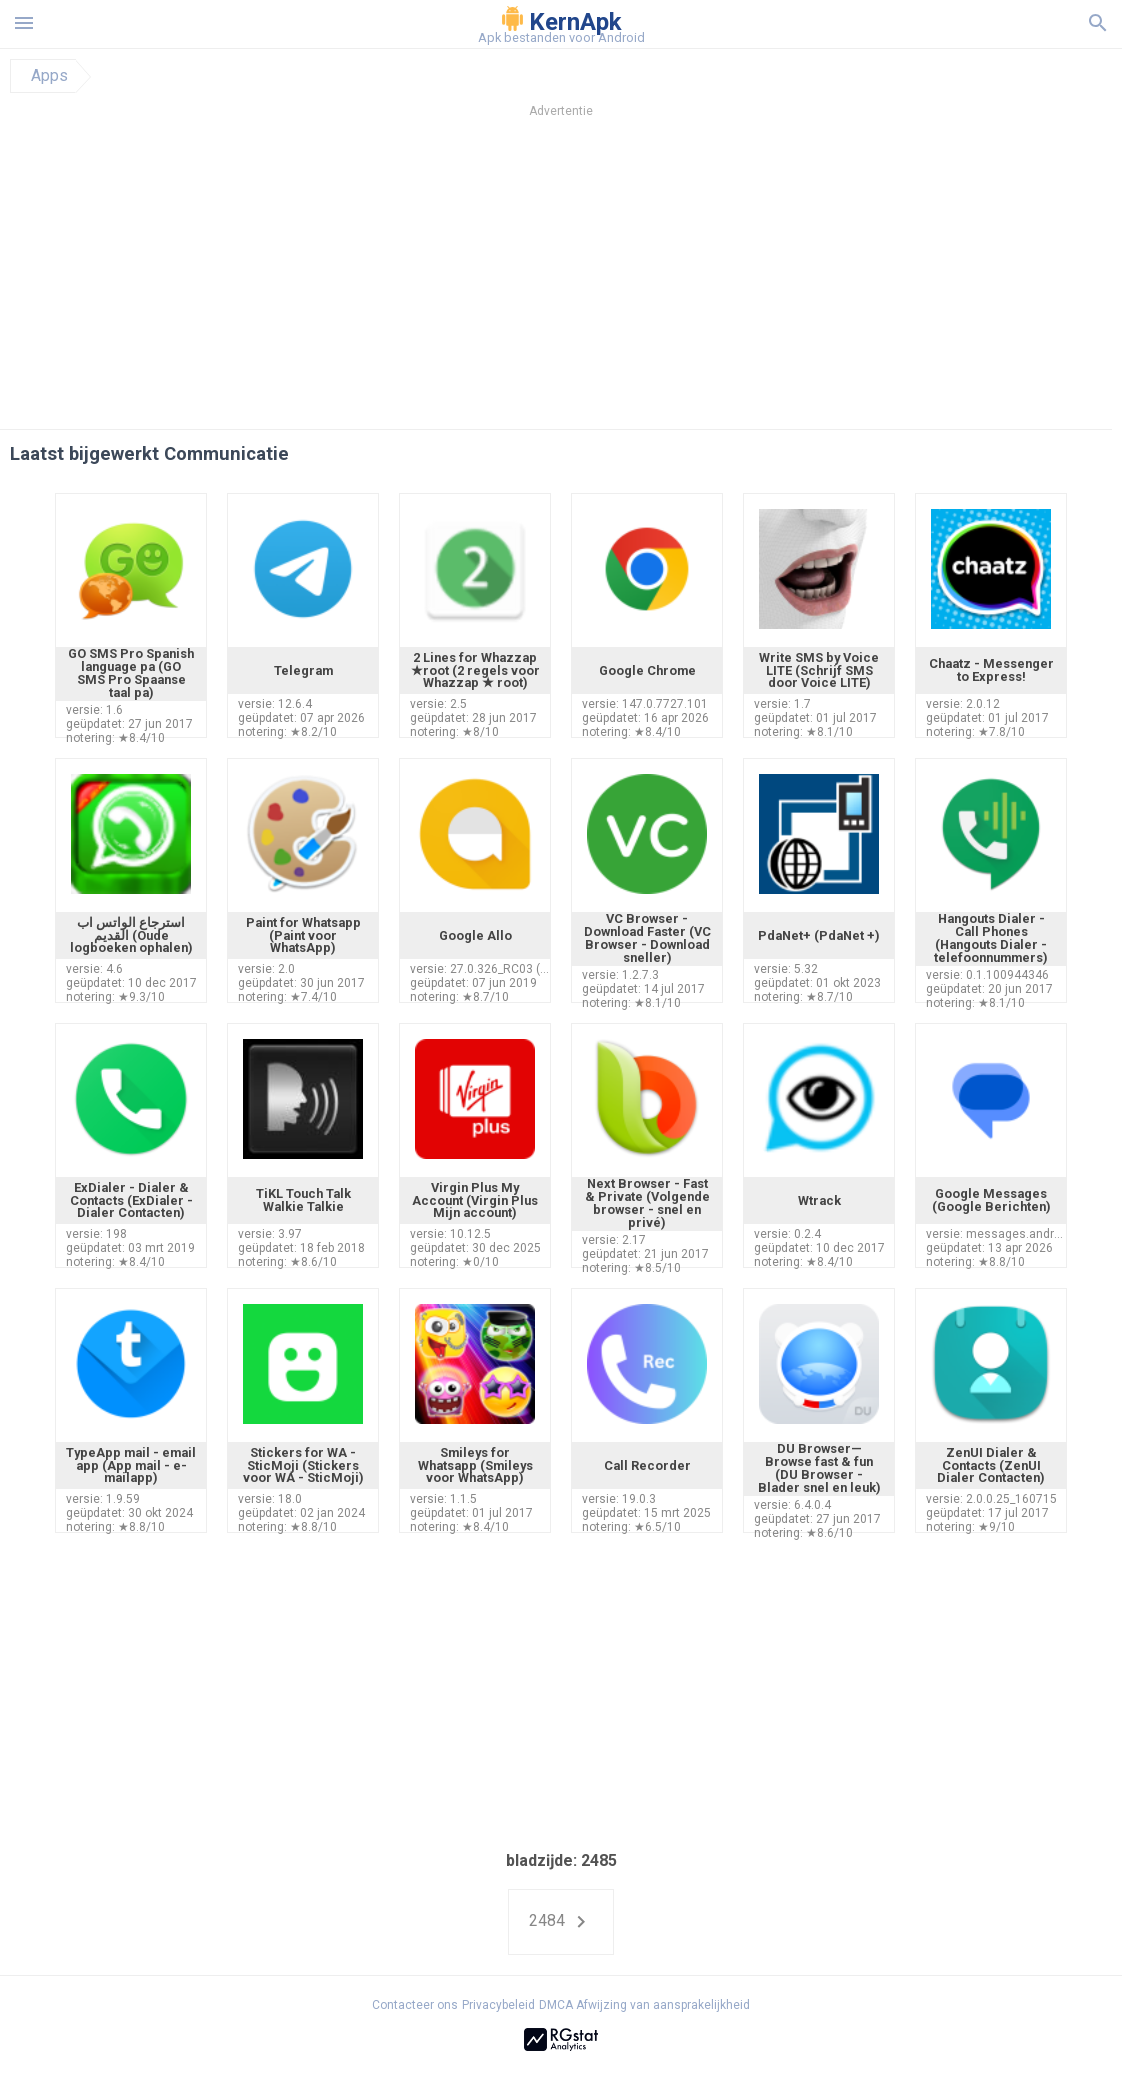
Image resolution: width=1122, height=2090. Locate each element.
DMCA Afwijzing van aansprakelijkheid (644, 2005)
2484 (561, 1922)
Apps (49, 76)
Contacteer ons (415, 2005)
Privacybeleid (498, 2005)
